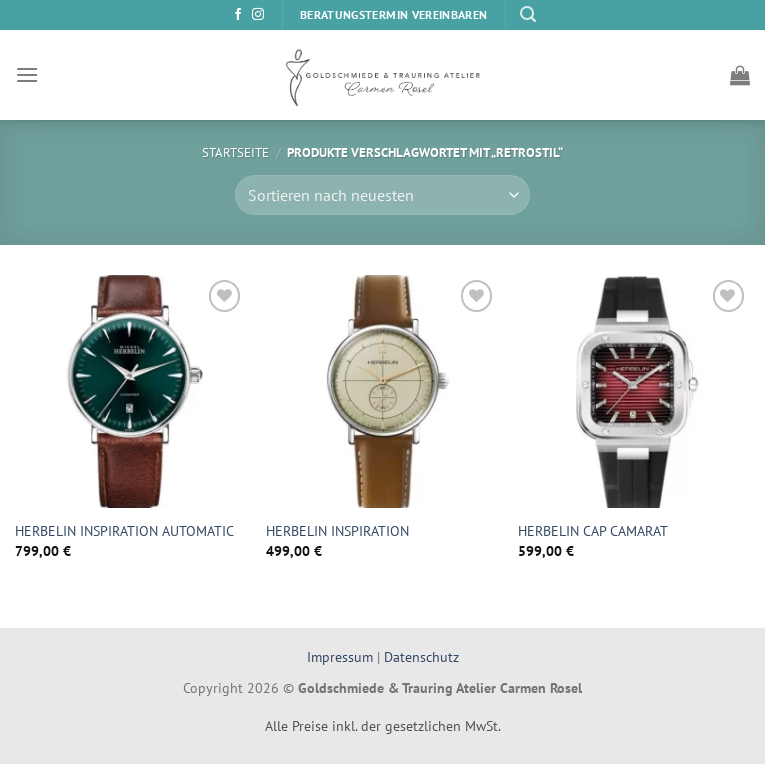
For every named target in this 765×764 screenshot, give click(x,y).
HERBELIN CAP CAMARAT (593, 531)
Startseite (235, 152)
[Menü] (27, 74)
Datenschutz (421, 656)
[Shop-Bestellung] (382, 195)
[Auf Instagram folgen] (258, 15)
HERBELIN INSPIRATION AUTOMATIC (124, 531)
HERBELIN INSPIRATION (337, 531)
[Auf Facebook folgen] (238, 15)
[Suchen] (528, 14)
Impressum (342, 656)
